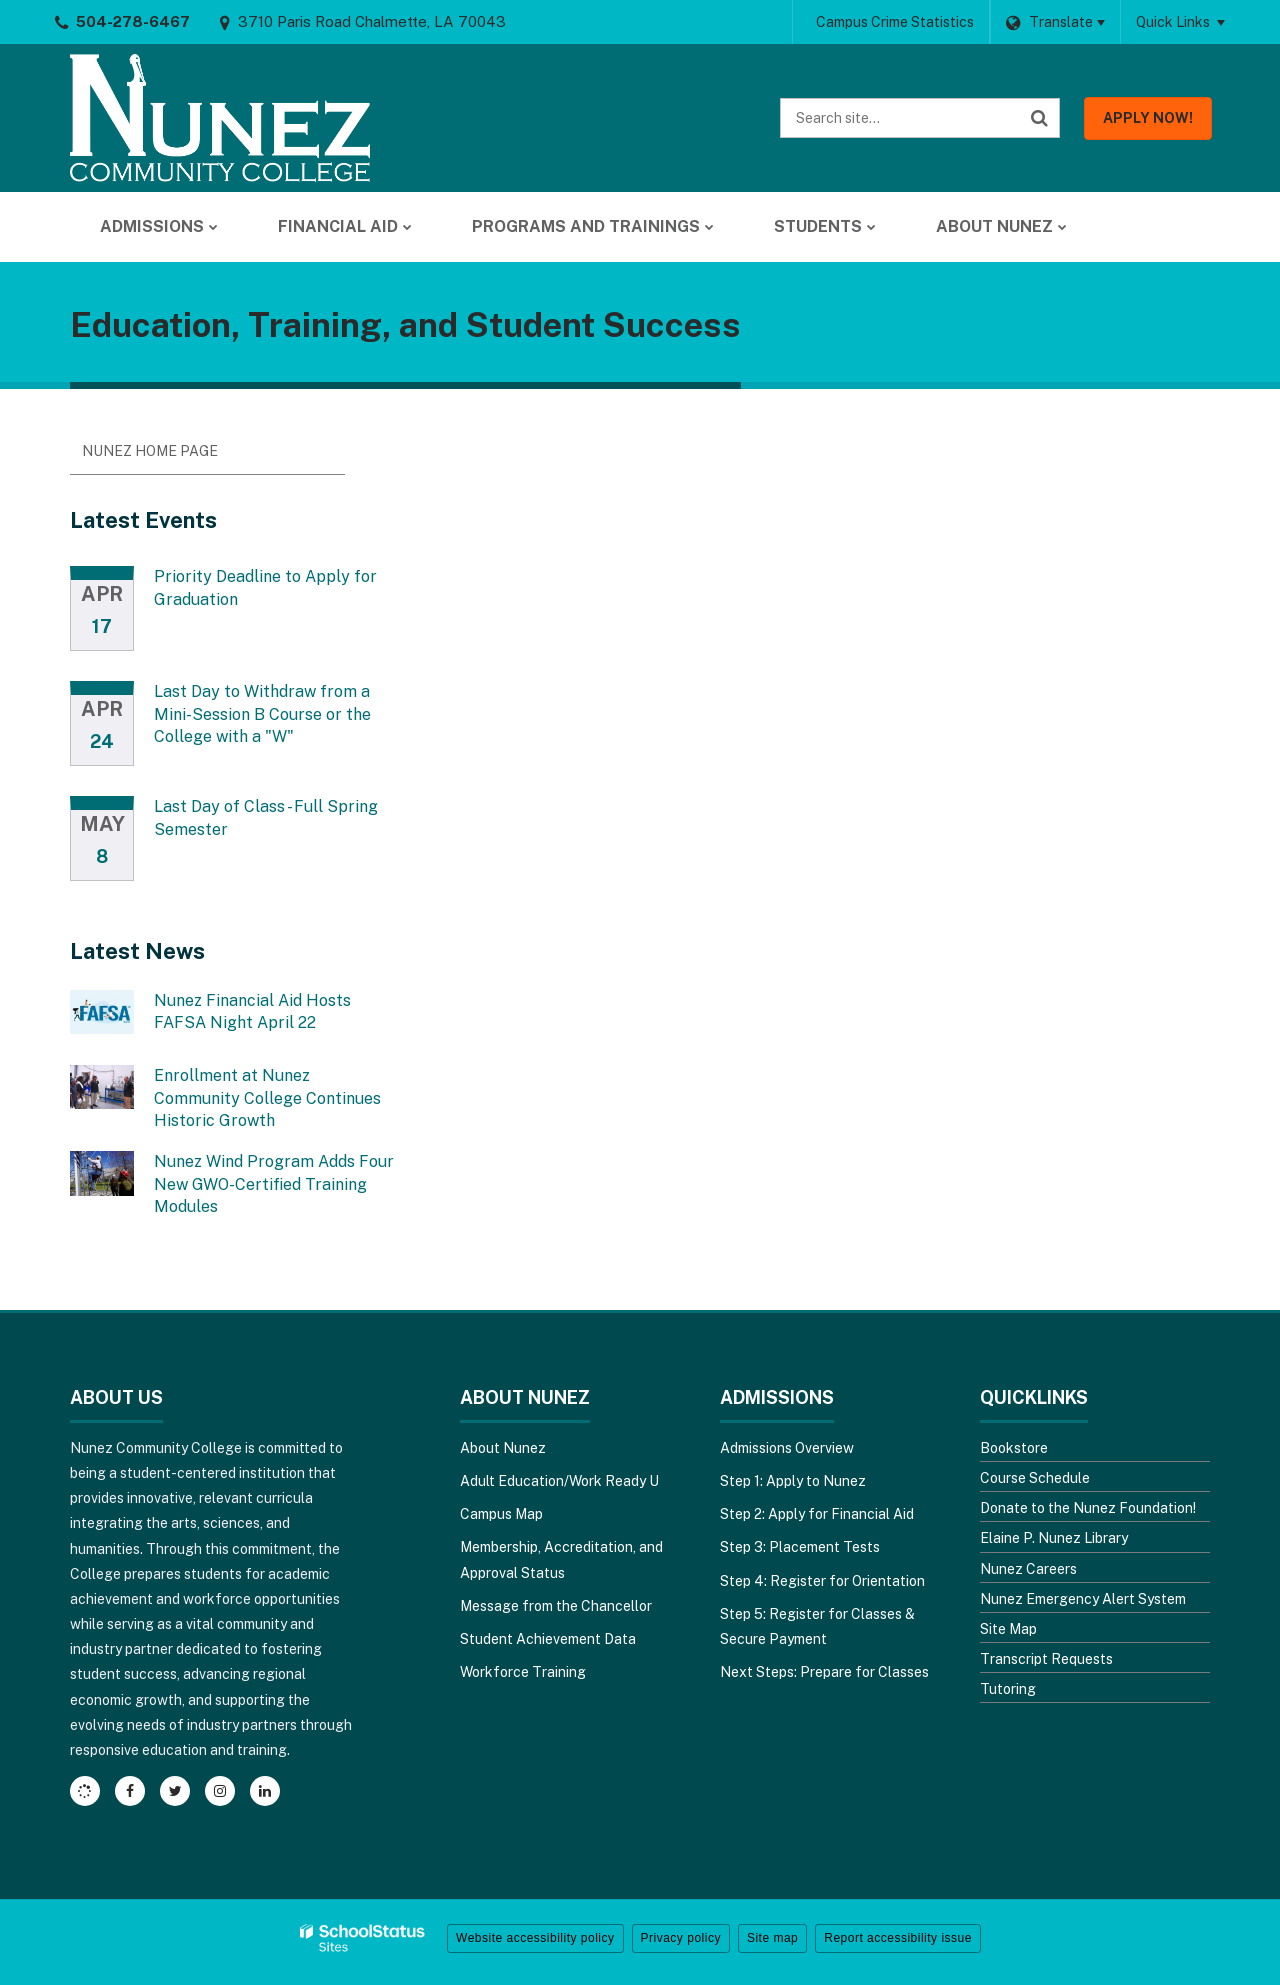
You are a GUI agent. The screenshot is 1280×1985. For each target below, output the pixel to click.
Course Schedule (1035, 1478)
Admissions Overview (787, 1448)
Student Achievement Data (548, 1639)
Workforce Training (523, 1672)
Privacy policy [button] (681, 1938)
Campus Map (501, 1514)
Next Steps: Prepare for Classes (824, 1672)
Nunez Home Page (150, 451)
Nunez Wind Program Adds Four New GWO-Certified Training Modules (274, 1184)
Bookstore (1014, 1448)
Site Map (1008, 1629)
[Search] (1040, 118)
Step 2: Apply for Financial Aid (817, 1514)
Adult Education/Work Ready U (559, 1481)
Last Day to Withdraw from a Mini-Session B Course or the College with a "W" (262, 714)
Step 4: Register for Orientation (822, 1581)
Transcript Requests (1046, 1659)
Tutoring (1008, 1689)
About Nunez (503, 1448)
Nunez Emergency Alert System (1083, 1599)
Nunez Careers (1028, 1569)
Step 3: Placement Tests (800, 1547)
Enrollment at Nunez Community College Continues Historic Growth (267, 1098)
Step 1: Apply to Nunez (793, 1481)
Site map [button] (772, 1938)
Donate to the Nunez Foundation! (1088, 1508)
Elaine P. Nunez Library (1054, 1538)
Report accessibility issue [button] (898, 1938)
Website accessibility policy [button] (535, 1938)
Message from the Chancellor (556, 1606)
